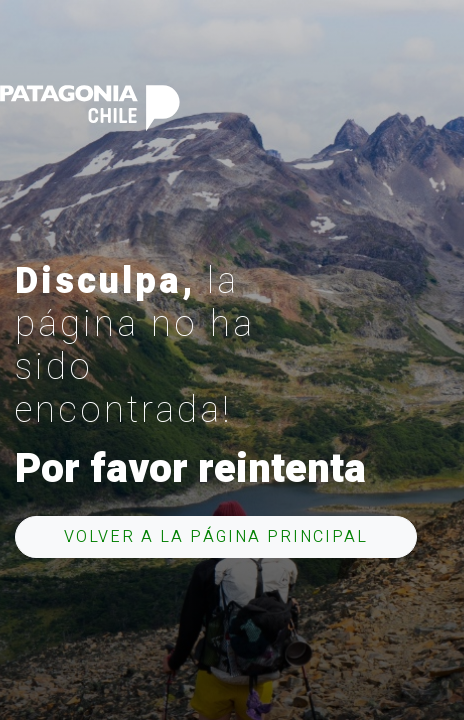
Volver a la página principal (216, 537)
